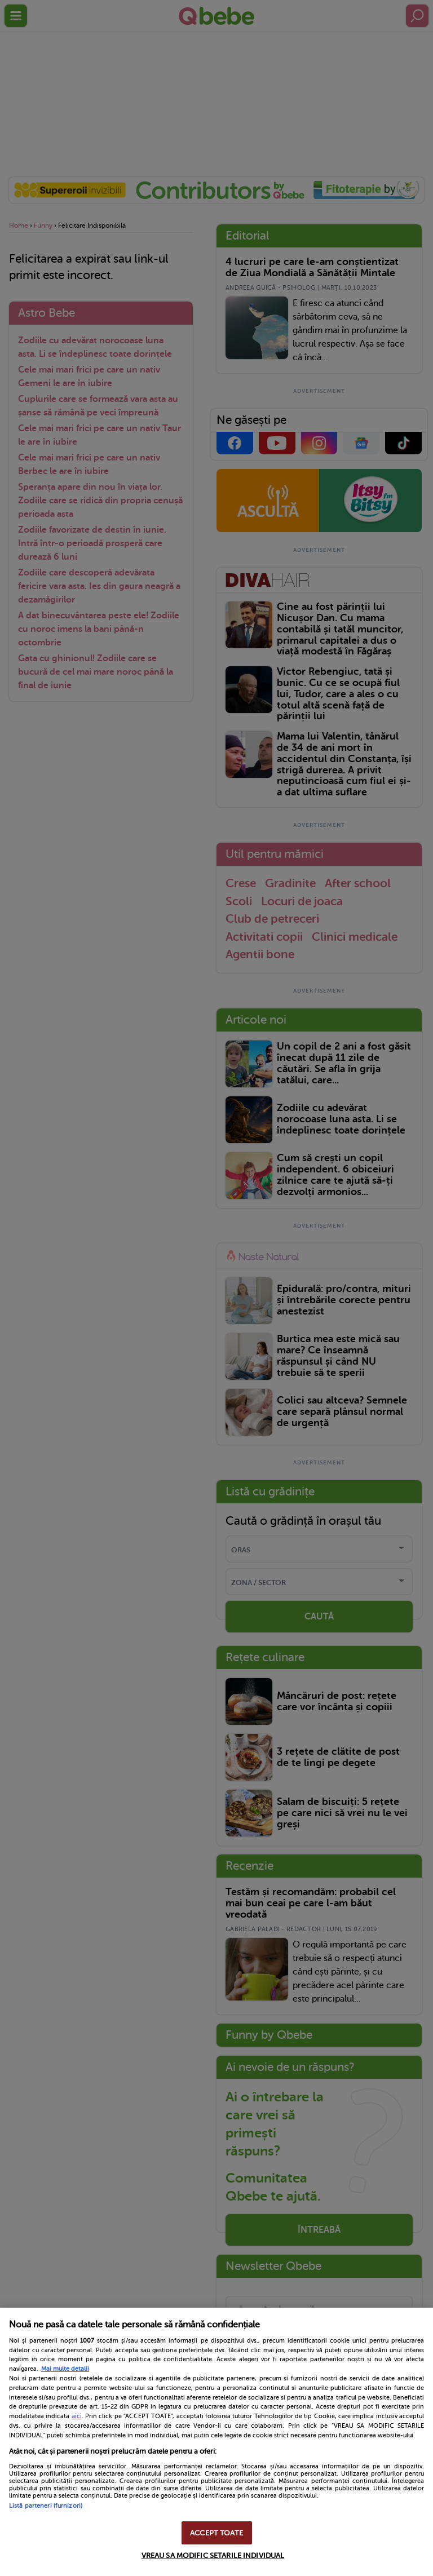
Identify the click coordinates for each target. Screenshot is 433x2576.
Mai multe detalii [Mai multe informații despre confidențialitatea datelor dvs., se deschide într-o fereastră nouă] (65, 2369)
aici (77, 2416)
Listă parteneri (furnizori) (45, 2505)
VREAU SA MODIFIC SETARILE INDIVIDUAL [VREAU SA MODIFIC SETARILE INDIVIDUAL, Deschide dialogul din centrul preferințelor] (213, 2555)
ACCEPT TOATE (216, 2533)
